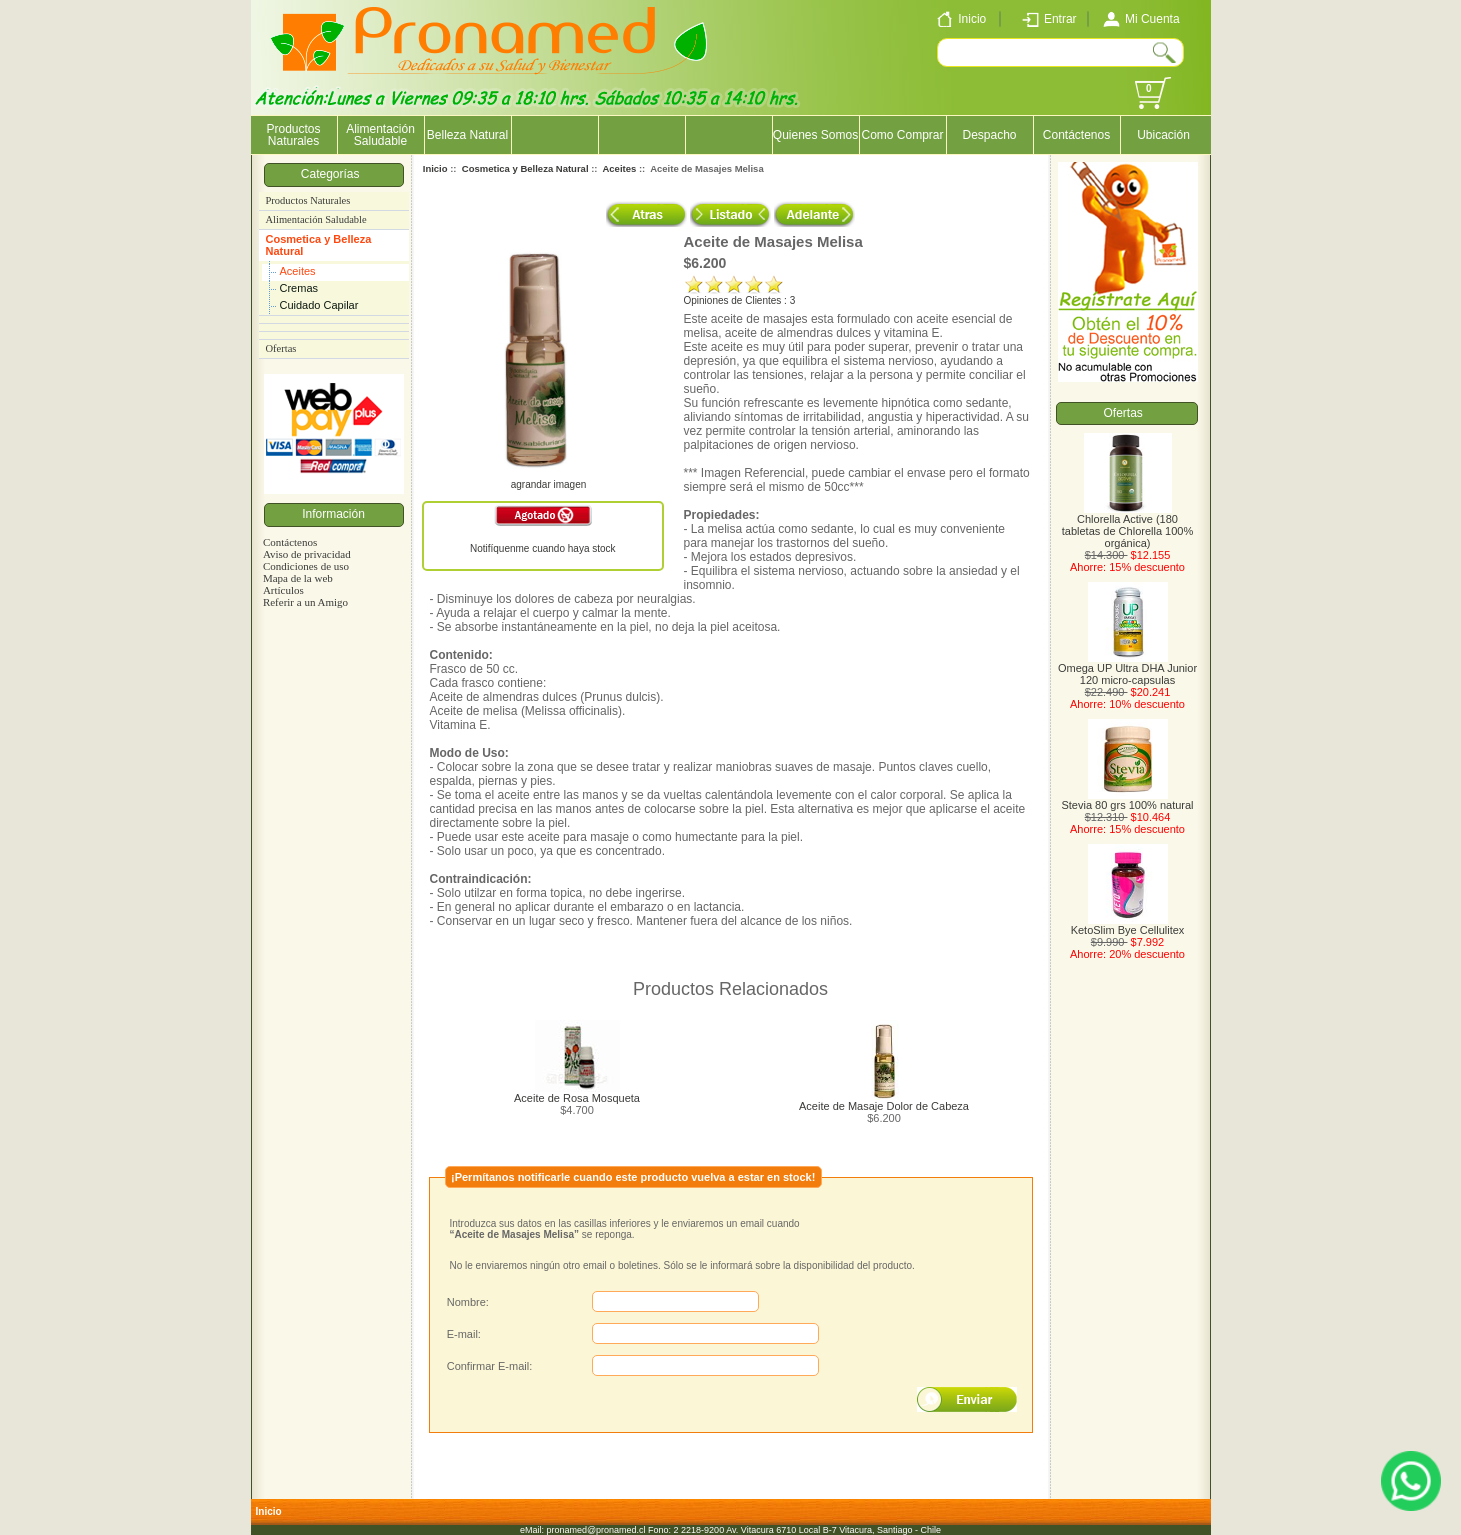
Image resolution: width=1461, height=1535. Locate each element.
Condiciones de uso (306, 566)
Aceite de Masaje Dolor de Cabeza (884, 1106)
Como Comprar (902, 135)
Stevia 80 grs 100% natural (1127, 800)
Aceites (298, 271)
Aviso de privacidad (307, 554)
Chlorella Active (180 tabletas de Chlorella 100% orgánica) (1127, 526)
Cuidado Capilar (319, 305)
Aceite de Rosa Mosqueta (577, 1098)
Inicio (435, 168)
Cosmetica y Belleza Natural (319, 245)
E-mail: (464, 1334)
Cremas (299, 288)
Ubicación (1163, 135)
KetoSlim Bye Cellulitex (1128, 925)
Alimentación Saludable (380, 135)
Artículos (283, 590)
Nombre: (468, 1302)
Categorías (333, 174)
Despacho (989, 135)
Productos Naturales (293, 135)
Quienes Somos (815, 135)
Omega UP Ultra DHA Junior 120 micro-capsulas (1127, 669)
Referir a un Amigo (305, 602)
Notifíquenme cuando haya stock (543, 548)
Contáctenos (1076, 135)
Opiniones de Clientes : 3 (740, 300)
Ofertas (281, 348)
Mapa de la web (298, 578)
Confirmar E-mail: (490, 1366)
